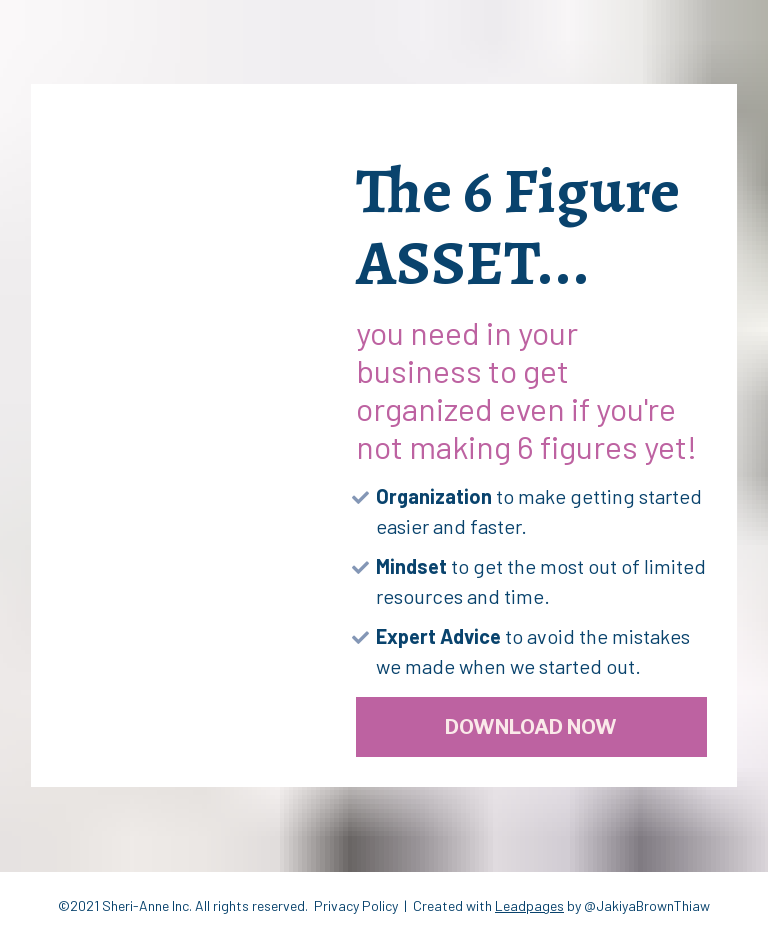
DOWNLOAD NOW (531, 727)
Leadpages (529, 905)
